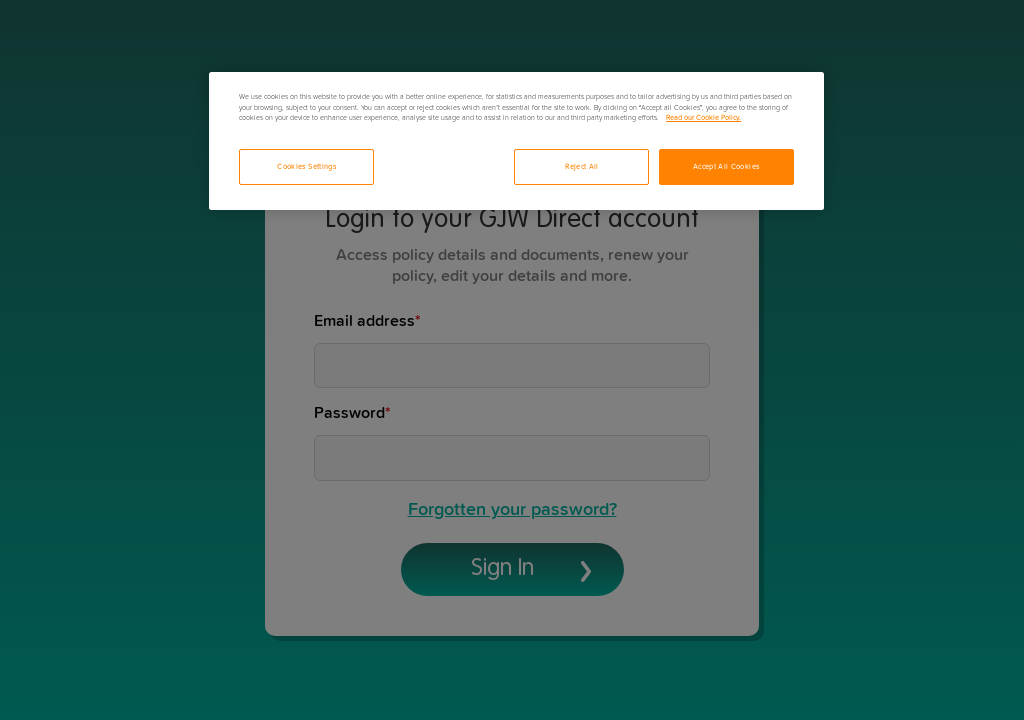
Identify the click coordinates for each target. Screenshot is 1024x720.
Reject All (582, 166)
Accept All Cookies (726, 166)
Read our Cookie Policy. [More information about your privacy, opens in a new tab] (703, 117)
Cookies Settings (306, 166)
